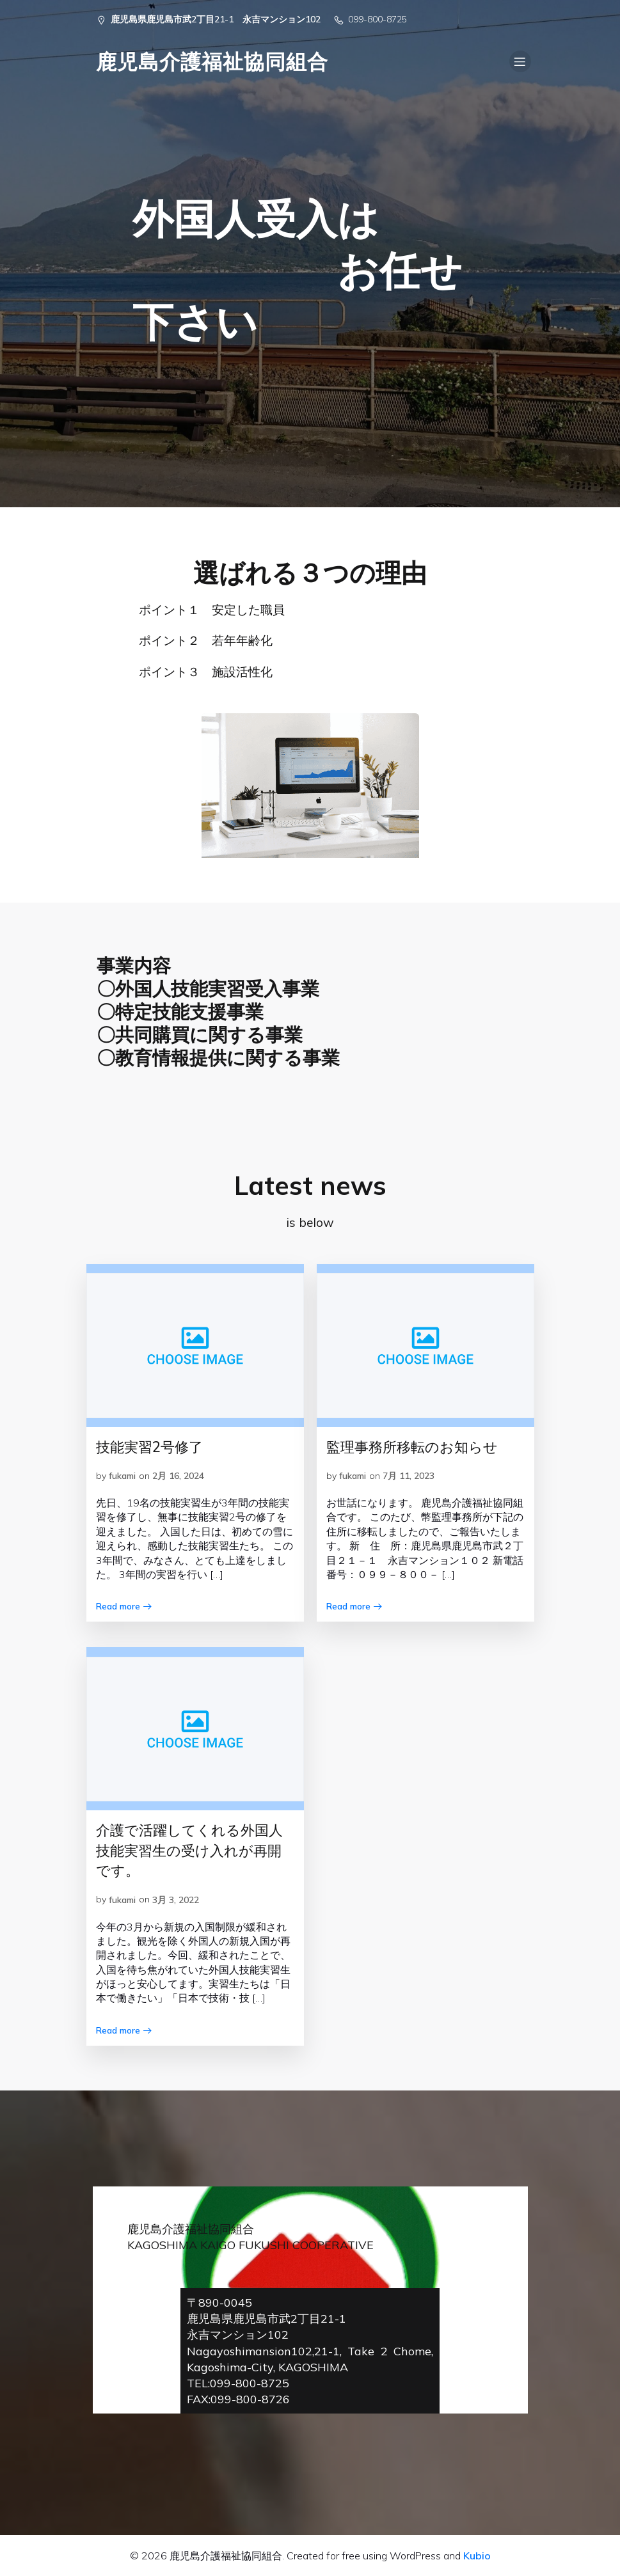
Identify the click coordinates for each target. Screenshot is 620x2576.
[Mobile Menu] (520, 61)
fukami (122, 1476)
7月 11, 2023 (408, 1476)
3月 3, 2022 (175, 1900)
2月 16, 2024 (178, 1476)
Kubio (477, 2555)
